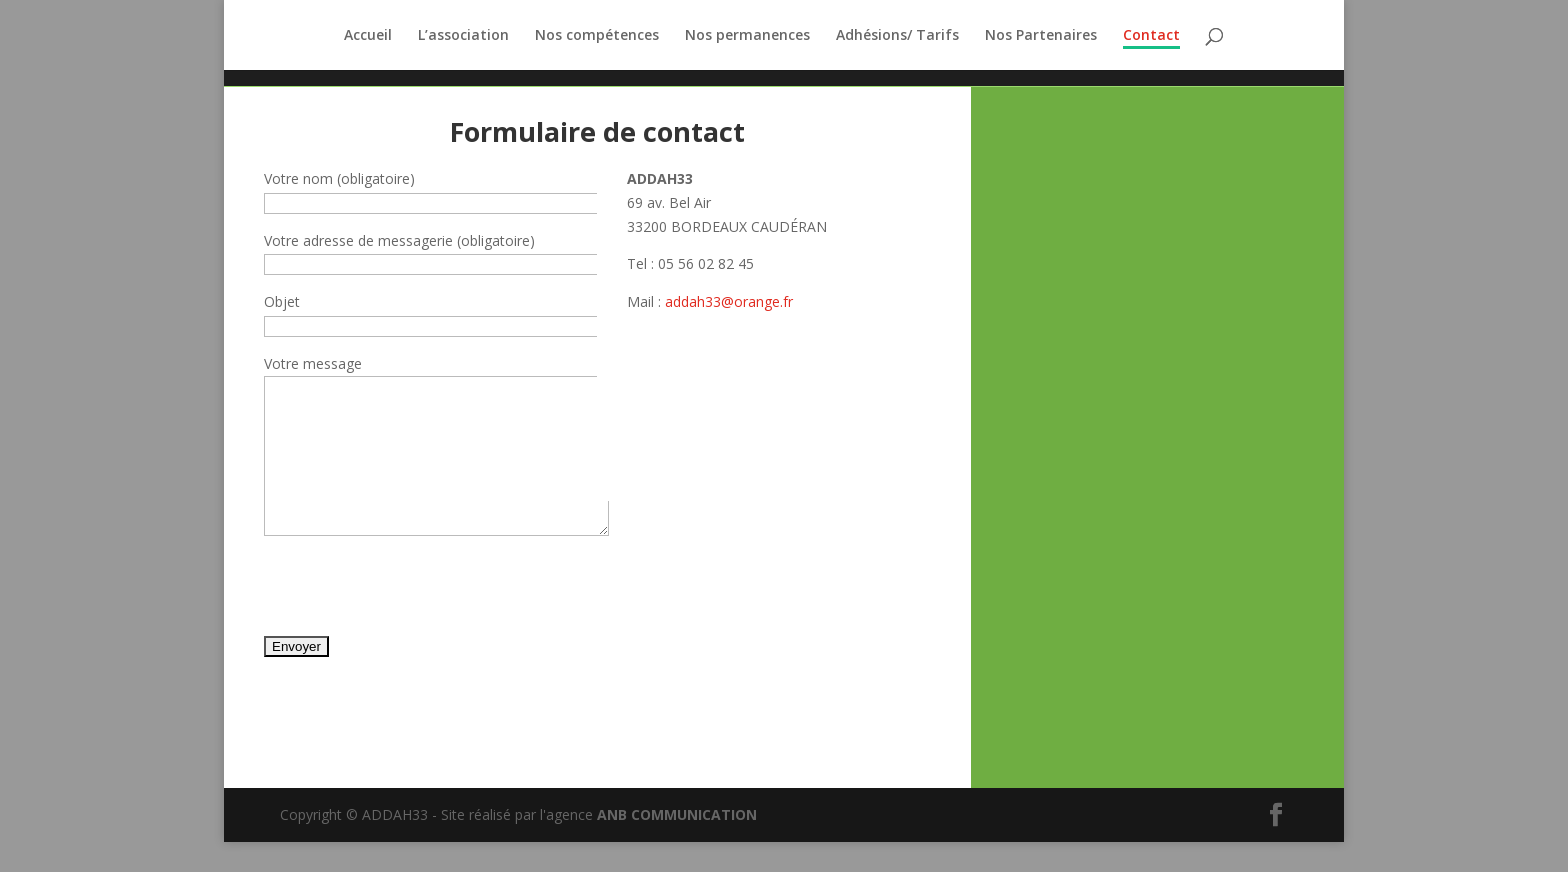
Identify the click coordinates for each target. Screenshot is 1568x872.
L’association (463, 36)
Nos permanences (747, 36)
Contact (1151, 36)
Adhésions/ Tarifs (897, 36)
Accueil (368, 36)
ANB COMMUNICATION (677, 844)
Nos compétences (597, 36)
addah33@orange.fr (729, 301)
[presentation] (416, 625)
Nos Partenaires (1041, 36)
